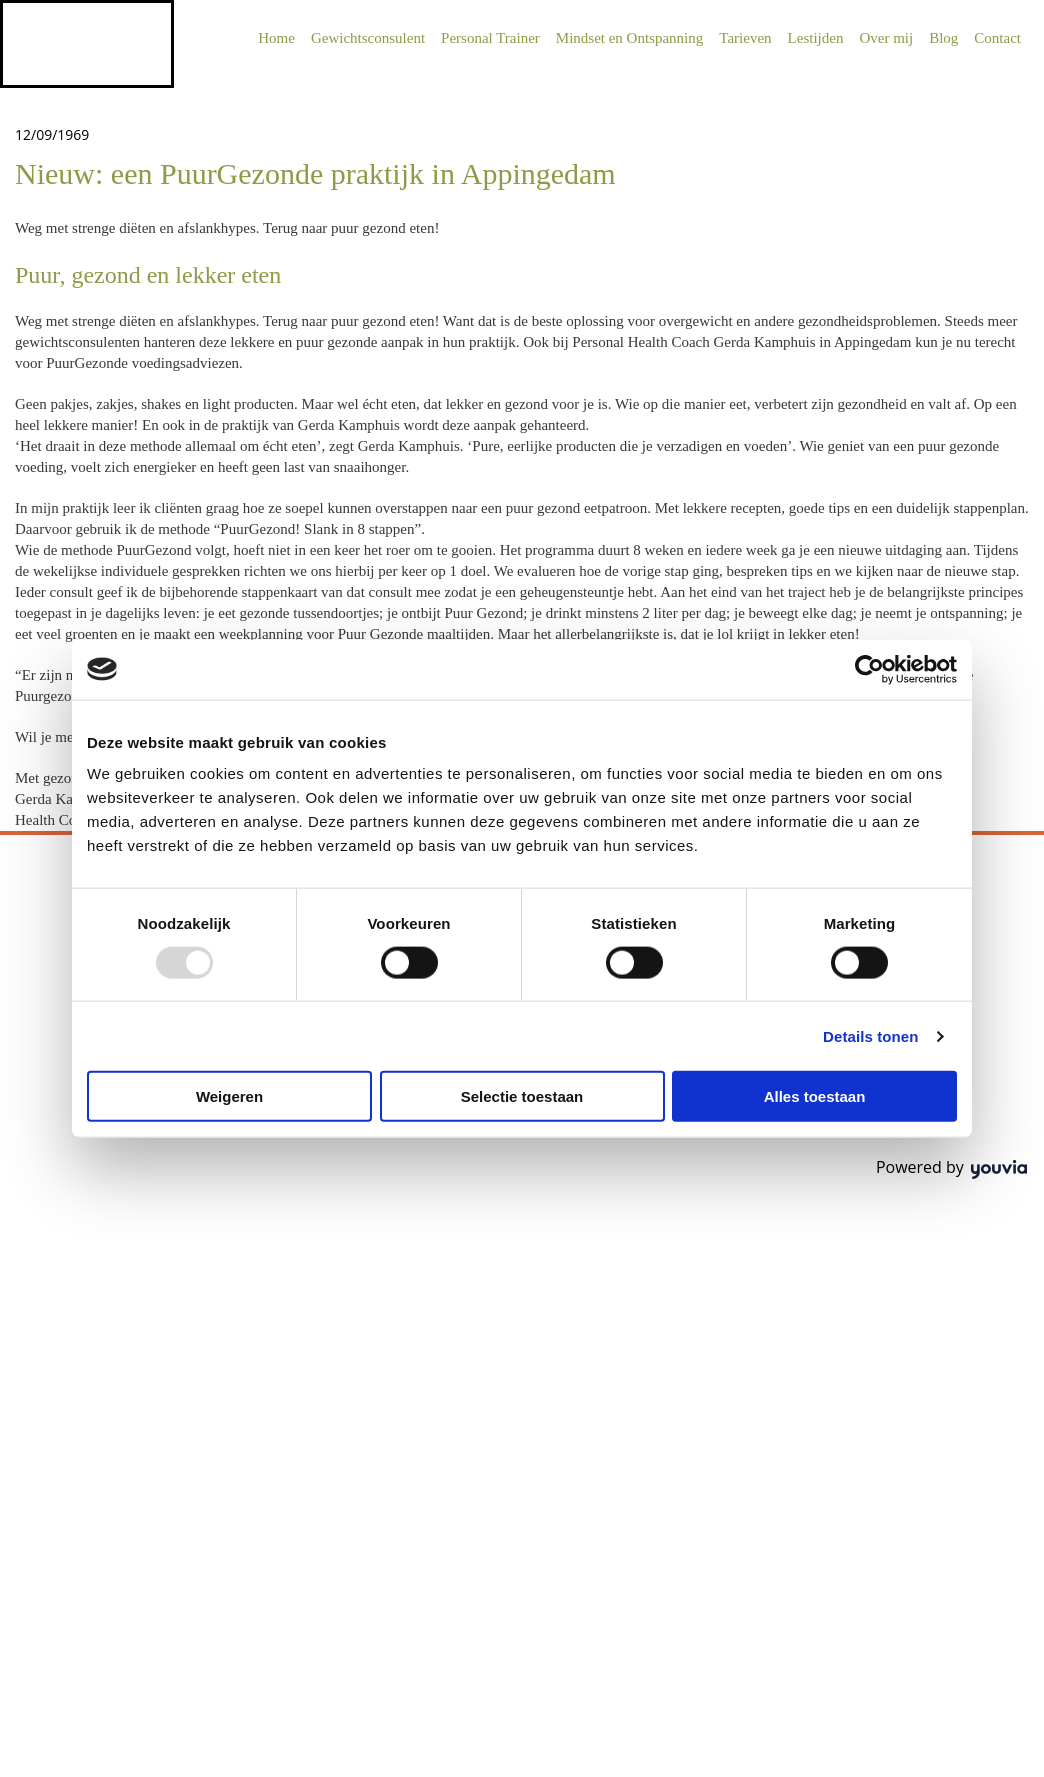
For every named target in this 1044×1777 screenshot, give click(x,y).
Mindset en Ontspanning (630, 38)
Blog (943, 38)
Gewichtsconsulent (368, 38)
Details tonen (870, 1035)
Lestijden (816, 38)
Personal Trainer (490, 38)
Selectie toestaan (522, 1096)
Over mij (886, 38)
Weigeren (229, 1096)
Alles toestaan (815, 1096)
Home (276, 38)
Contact (997, 38)
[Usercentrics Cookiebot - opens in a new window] (869, 669)
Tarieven (745, 38)
